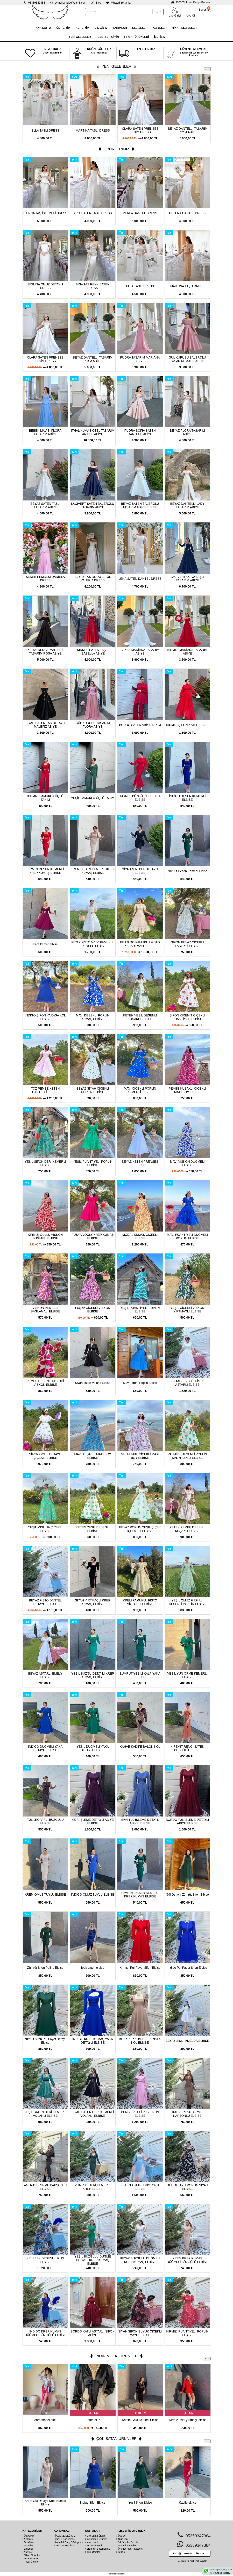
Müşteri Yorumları (126, 2545)
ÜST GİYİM (63, 27)
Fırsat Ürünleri (31, 2561)
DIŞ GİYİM (101, 27)
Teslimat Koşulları (64, 2545)
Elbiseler (28, 2548)
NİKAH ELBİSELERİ (184, 27)
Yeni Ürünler (92, 2542)
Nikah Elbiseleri (31, 2555)
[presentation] (205, 69)
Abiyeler (28, 2552)
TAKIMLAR (120, 27)
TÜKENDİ (93, 2413)
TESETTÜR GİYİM (107, 36)
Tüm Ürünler (92, 2552)
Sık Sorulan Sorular (127, 2542)
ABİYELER (160, 27)
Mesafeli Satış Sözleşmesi (68, 2542)
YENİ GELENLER (80, 36)
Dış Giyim (28, 2542)
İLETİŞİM (160, 36)
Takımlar (28, 2545)
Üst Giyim (28, 2535)
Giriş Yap (122, 2539)
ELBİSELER (139, 27)
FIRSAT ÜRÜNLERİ (136, 36)
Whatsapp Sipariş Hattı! (221, 2571)
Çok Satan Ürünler (95, 2535)
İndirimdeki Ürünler (96, 2539)
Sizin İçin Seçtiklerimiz (97, 2548)
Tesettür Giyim (31, 2558)
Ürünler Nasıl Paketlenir (129, 2548)
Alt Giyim (28, 2539)
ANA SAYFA (43, 27)
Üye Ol (120, 2535)
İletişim (120, 2552)
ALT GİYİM (82, 27)
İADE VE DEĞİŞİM (64, 2535)
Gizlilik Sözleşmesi (64, 2539)
